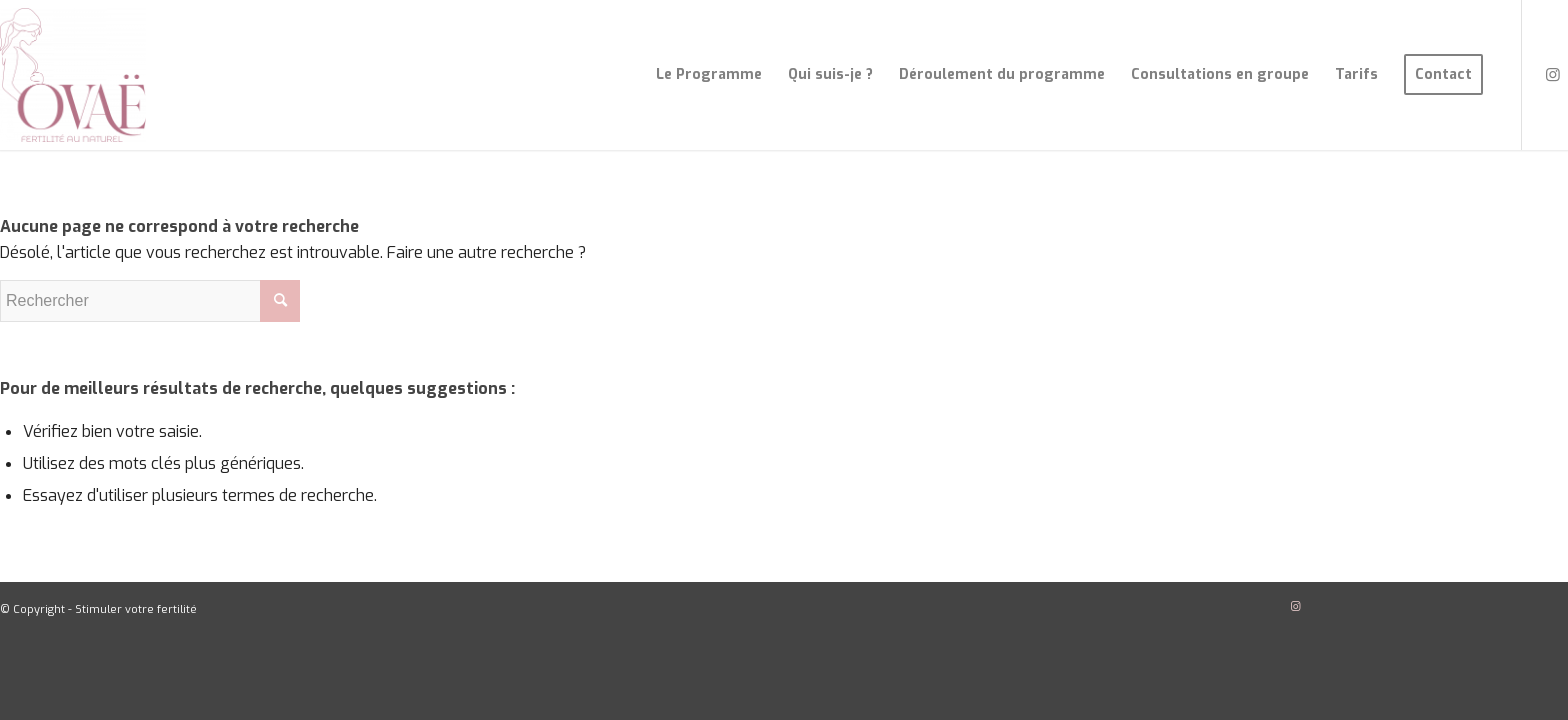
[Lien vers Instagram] (1553, 74)
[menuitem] (709, 75)
